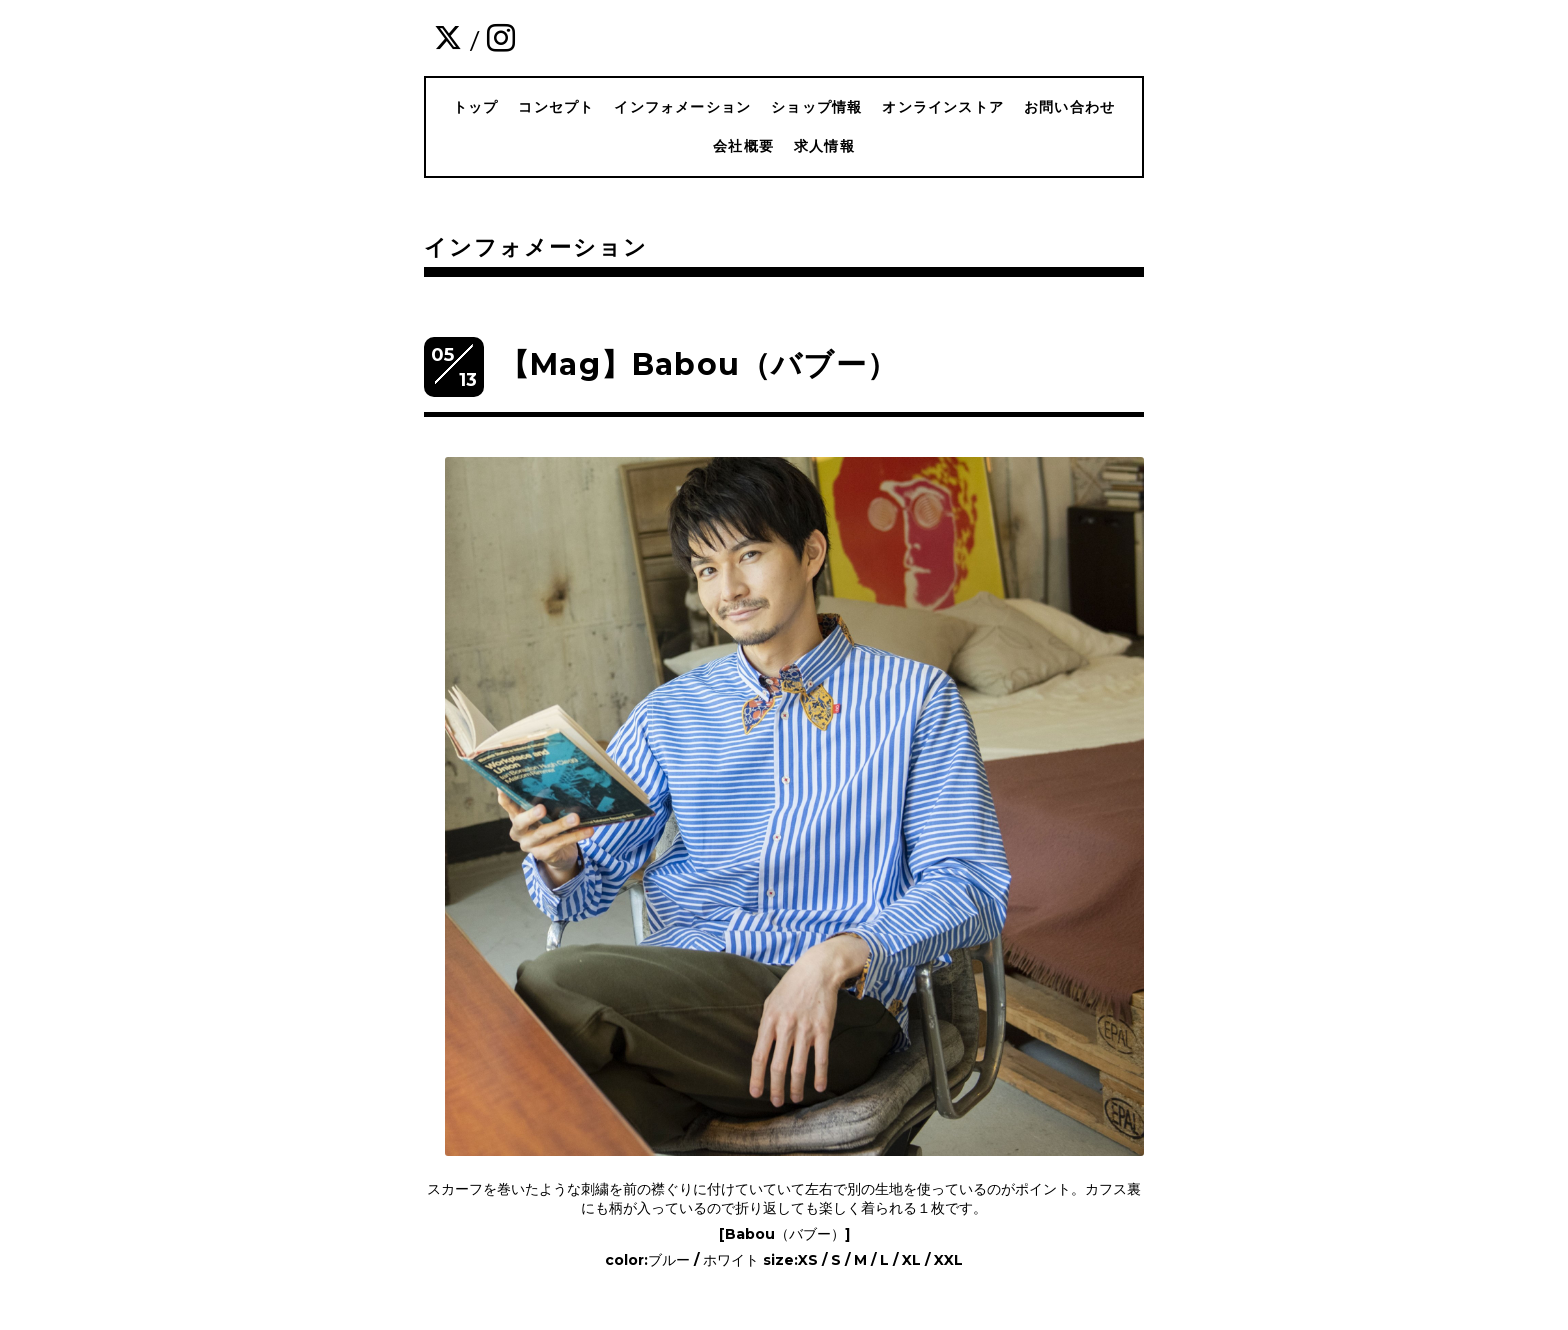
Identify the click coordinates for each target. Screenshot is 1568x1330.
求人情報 (824, 146)
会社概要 (743, 146)
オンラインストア (943, 107)
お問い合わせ (1069, 107)
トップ (476, 107)
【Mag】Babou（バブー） (698, 364)
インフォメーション (682, 107)
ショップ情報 (816, 107)
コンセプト (556, 107)
